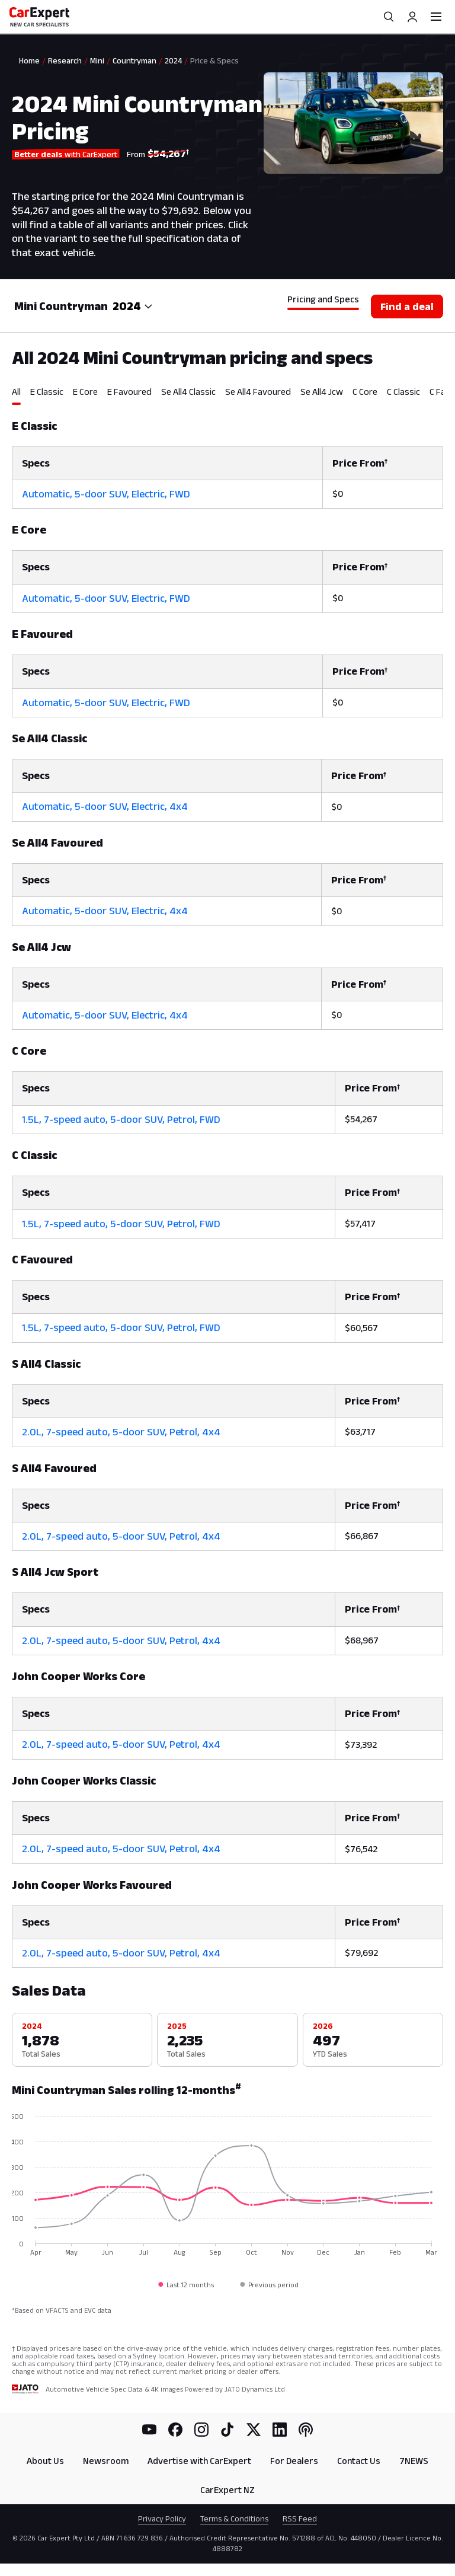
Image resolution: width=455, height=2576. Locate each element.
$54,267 (361, 1119)
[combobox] (132, 306)
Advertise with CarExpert (199, 2461)
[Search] (388, 16)
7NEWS (413, 2461)
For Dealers (294, 2461)
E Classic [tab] (46, 392)
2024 (173, 60)
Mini (97, 60)
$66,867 (362, 1536)
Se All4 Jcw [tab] (321, 392)
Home (29, 60)
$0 (337, 494)
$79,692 (361, 1953)
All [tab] (16, 392)
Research (65, 60)
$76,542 (361, 1849)
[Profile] (412, 16)
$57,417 (360, 1223)
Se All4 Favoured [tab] (258, 392)
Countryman (134, 60)
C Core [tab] (365, 392)
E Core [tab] (85, 392)
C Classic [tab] (403, 392)
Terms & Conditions (234, 2518)
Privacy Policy (162, 2518)
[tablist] (227, 395)
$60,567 (361, 1328)
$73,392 (361, 1744)
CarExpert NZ (227, 2490)
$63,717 (360, 1431)
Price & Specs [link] (214, 60)
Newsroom (106, 2461)
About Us (45, 2461)
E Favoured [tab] (129, 392)
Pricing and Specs (323, 299)
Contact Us (358, 2461)
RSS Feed (300, 2518)
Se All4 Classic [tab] (188, 392)
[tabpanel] (227, 1186)
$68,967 (362, 1640)
